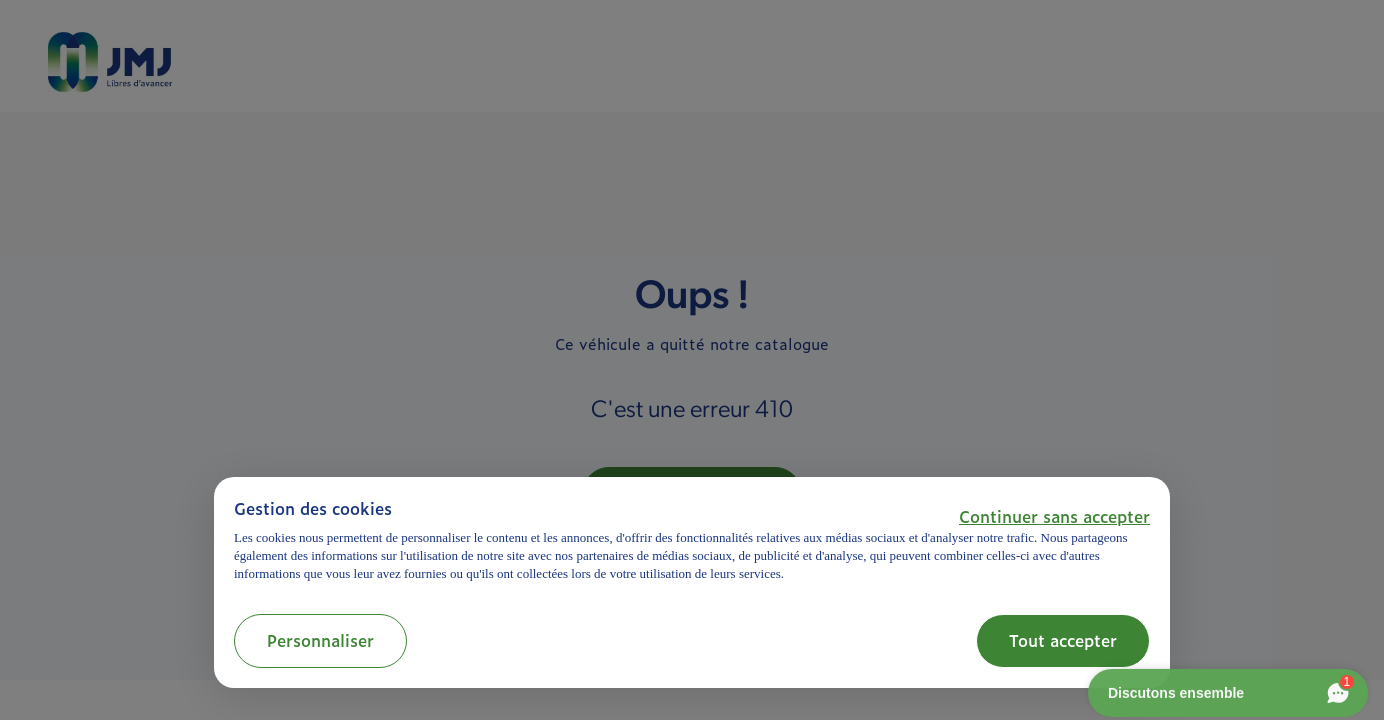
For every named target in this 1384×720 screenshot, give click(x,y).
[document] (692, 540)
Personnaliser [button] (320, 640)
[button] (1054, 516)
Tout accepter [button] (1063, 640)
